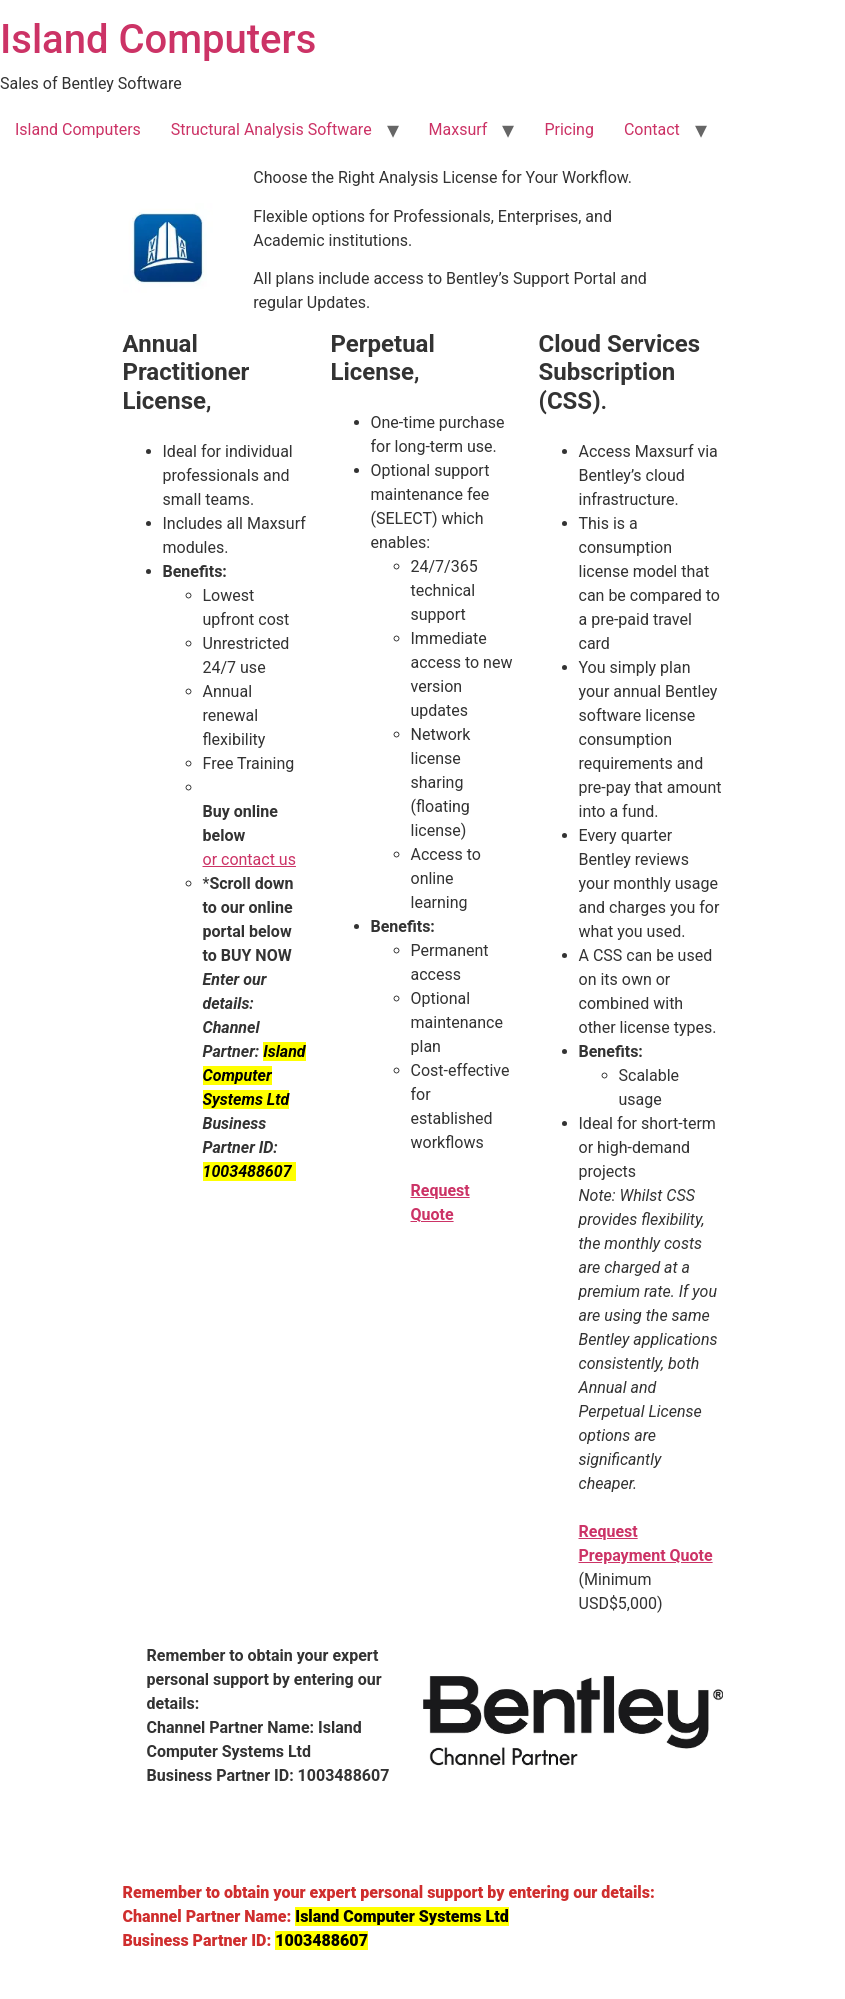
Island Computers (158, 39)
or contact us (249, 859)
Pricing (569, 129)
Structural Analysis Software (271, 129)
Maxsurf (458, 129)
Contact (652, 129)
